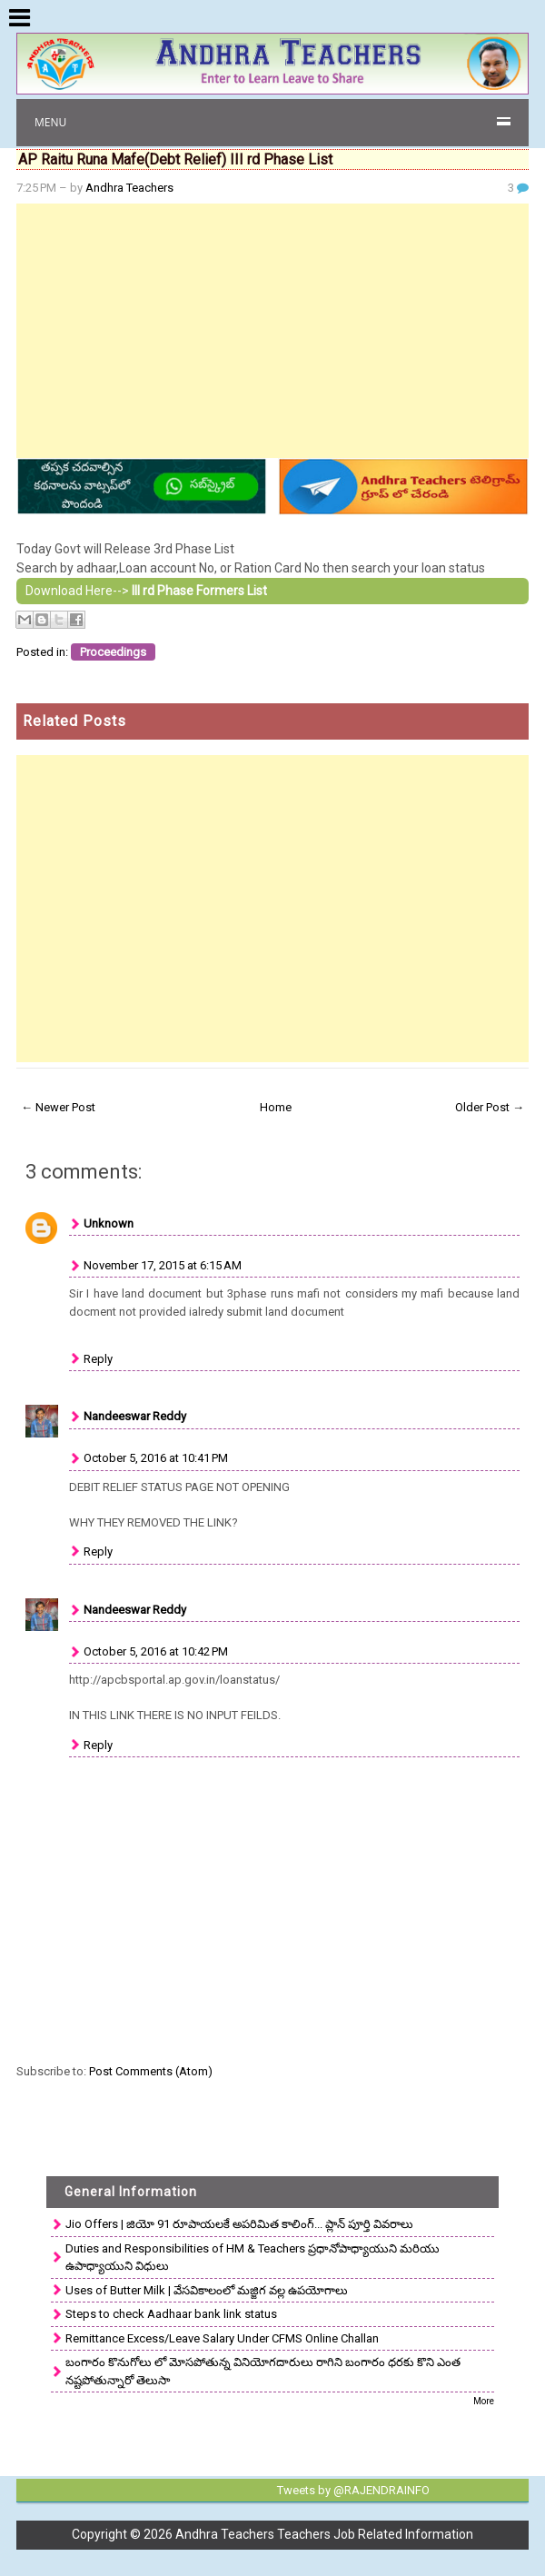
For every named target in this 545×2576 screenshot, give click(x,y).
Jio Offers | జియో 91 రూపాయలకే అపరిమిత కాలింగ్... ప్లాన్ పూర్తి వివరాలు (239, 2224)
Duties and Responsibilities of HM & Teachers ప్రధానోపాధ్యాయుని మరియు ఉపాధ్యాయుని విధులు (252, 2257)
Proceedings (113, 652)
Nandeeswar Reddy (135, 1416)
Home (276, 1107)
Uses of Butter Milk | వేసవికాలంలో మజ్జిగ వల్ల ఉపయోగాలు (206, 2290)
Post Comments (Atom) (151, 2071)
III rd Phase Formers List (199, 590)
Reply (98, 1359)
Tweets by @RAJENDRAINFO (353, 2490)
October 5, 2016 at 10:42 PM (156, 1651)
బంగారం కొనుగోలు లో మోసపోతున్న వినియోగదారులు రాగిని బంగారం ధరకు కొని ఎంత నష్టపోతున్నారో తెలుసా (263, 2371)
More (483, 2401)
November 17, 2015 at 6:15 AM (163, 1265)
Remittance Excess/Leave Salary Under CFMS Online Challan (222, 2338)
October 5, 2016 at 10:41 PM (156, 1458)
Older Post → (489, 1107)
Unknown (109, 1223)
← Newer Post (58, 1107)
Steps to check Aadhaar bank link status (171, 2314)
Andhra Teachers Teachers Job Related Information (324, 2534)
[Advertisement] (272, 331)
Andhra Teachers (129, 187)
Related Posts (74, 721)
